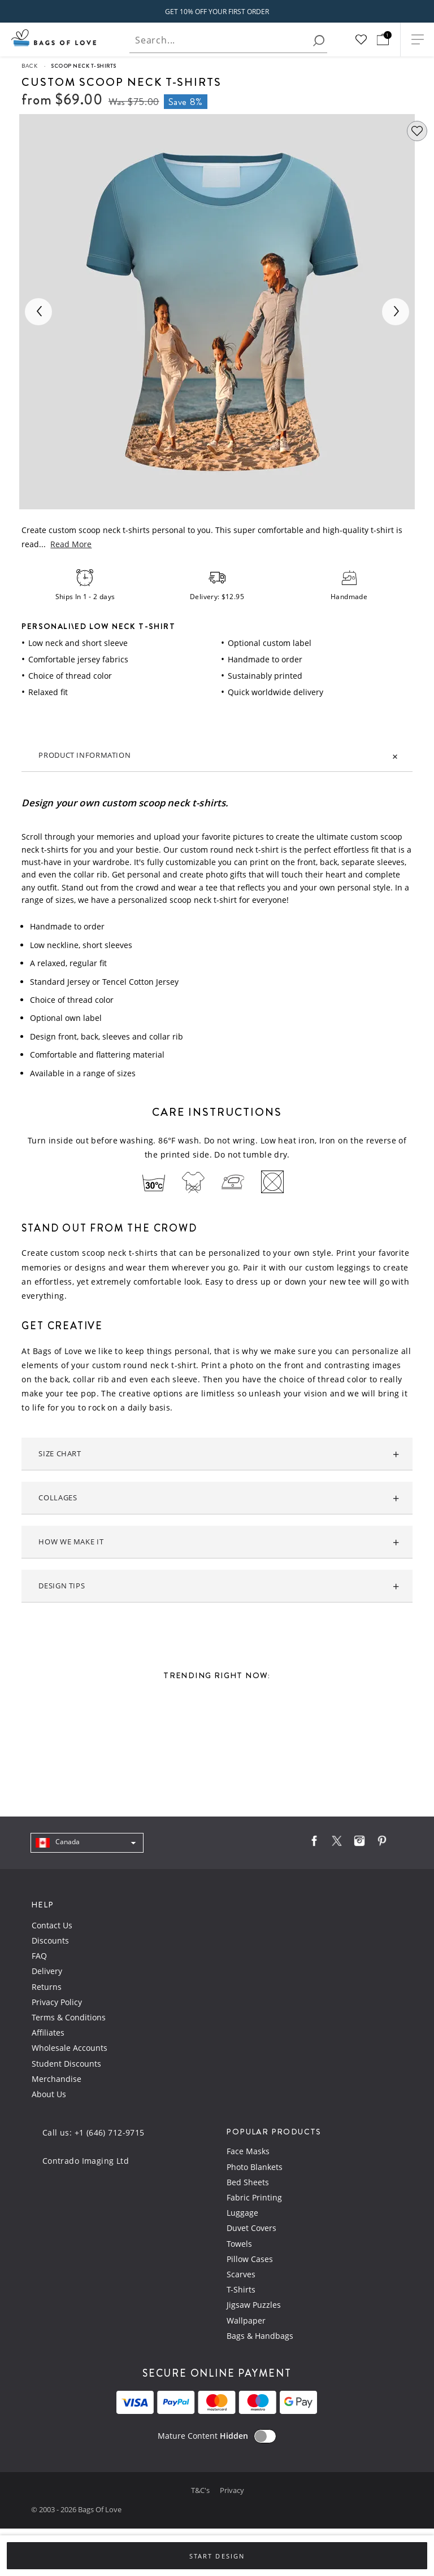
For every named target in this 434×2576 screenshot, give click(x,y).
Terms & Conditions (69, 2017)
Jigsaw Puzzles (254, 2304)
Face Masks (248, 2151)
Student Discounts (66, 2063)
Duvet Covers (251, 2228)
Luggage (242, 2212)
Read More (71, 544)
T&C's (201, 2490)
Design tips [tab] (61, 1586)
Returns (47, 1986)
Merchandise (56, 2078)
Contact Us (52, 1925)
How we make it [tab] (70, 1542)
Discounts (50, 1940)
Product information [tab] (84, 755)
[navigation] (87, 1843)
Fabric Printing (254, 2197)
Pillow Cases (250, 2259)
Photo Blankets (255, 2167)
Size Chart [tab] (59, 1454)
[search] (318, 40)
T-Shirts (241, 2289)
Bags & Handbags (260, 2335)
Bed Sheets (248, 2182)
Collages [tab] (57, 1498)
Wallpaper (246, 2320)
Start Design (216, 2556)
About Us (49, 2094)
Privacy (232, 2490)
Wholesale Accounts (69, 2047)
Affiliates (48, 2032)
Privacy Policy (57, 2002)
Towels (239, 2243)
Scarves (241, 2274)
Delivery (47, 1971)
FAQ (39, 1955)
